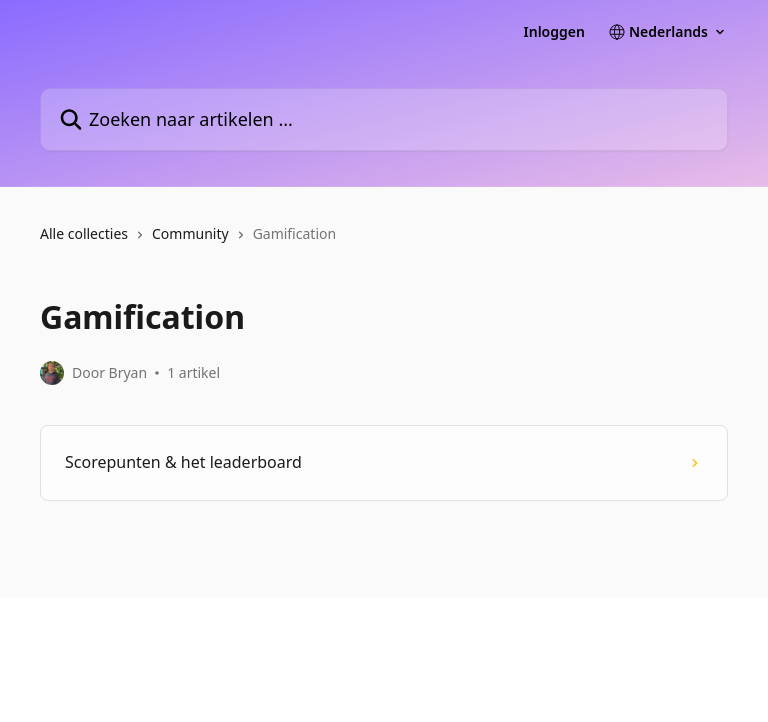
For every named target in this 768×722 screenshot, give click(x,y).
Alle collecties (84, 233)
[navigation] (384, 242)
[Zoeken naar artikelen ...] (384, 119)
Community (190, 233)
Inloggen (554, 32)
